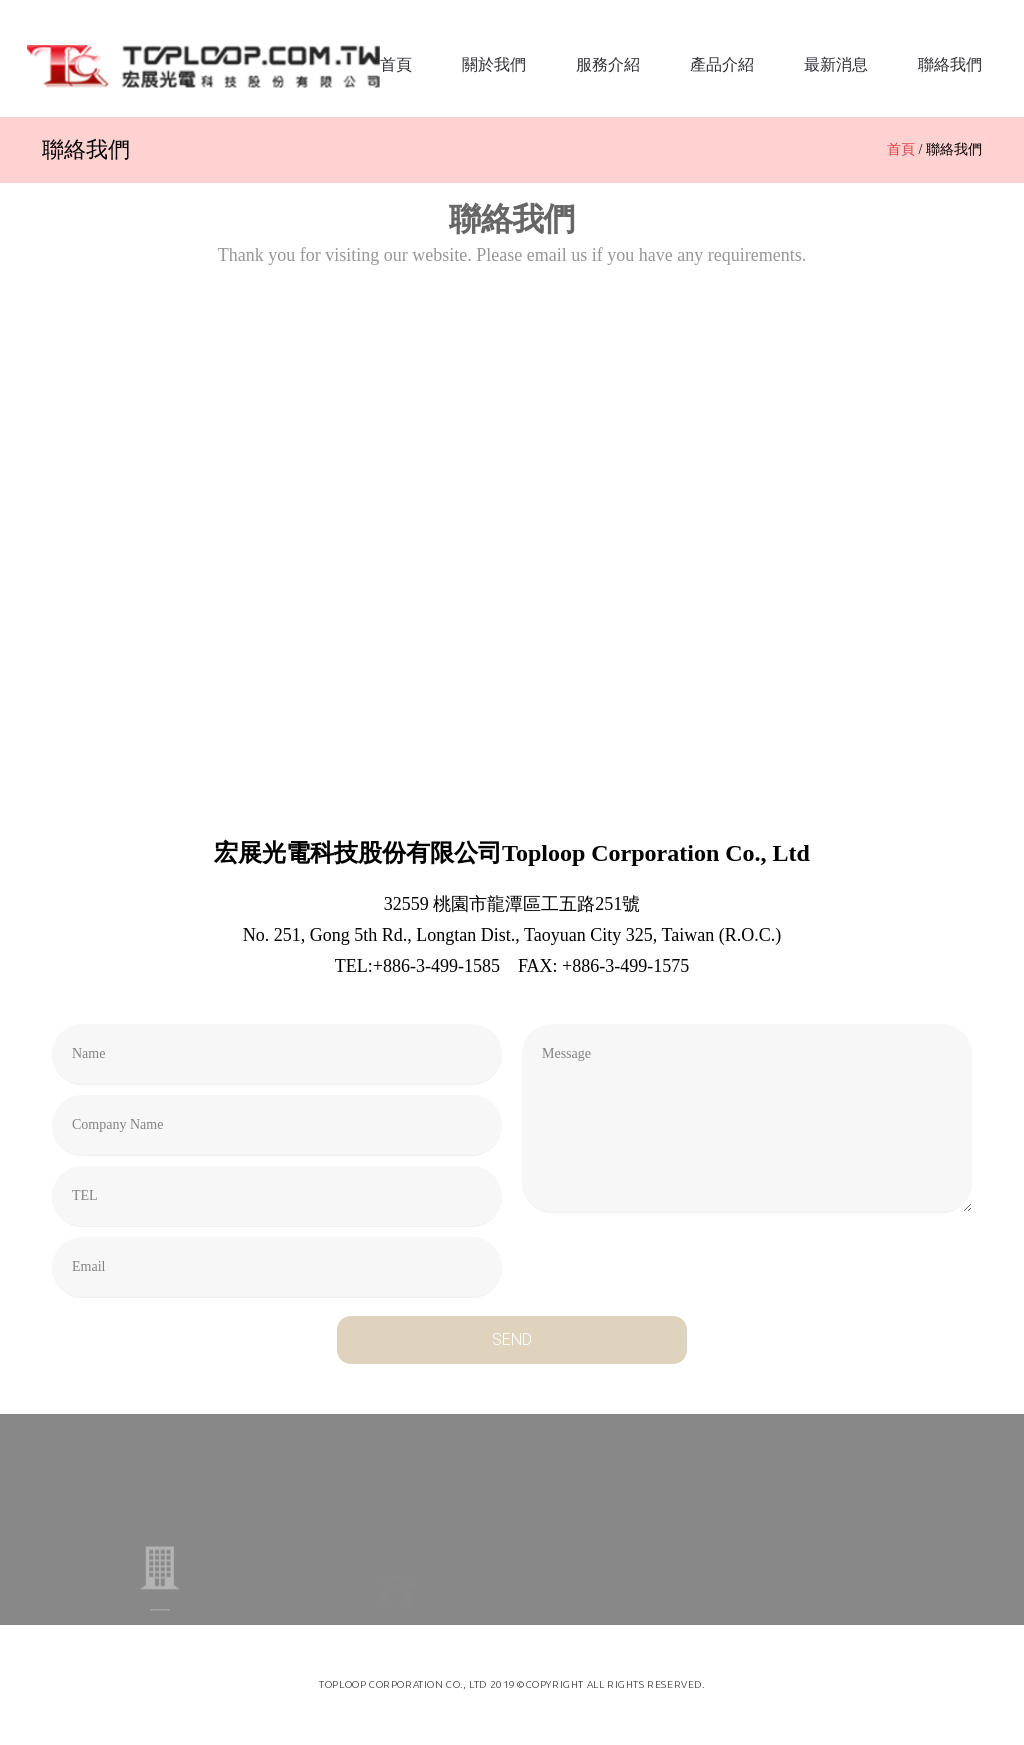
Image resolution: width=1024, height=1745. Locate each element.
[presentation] (674, 1262)
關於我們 (494, 64)
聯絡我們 (950, 64)
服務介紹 (608, 64)
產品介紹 (722, 64)
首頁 (396, 64)
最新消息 (836, 64)
